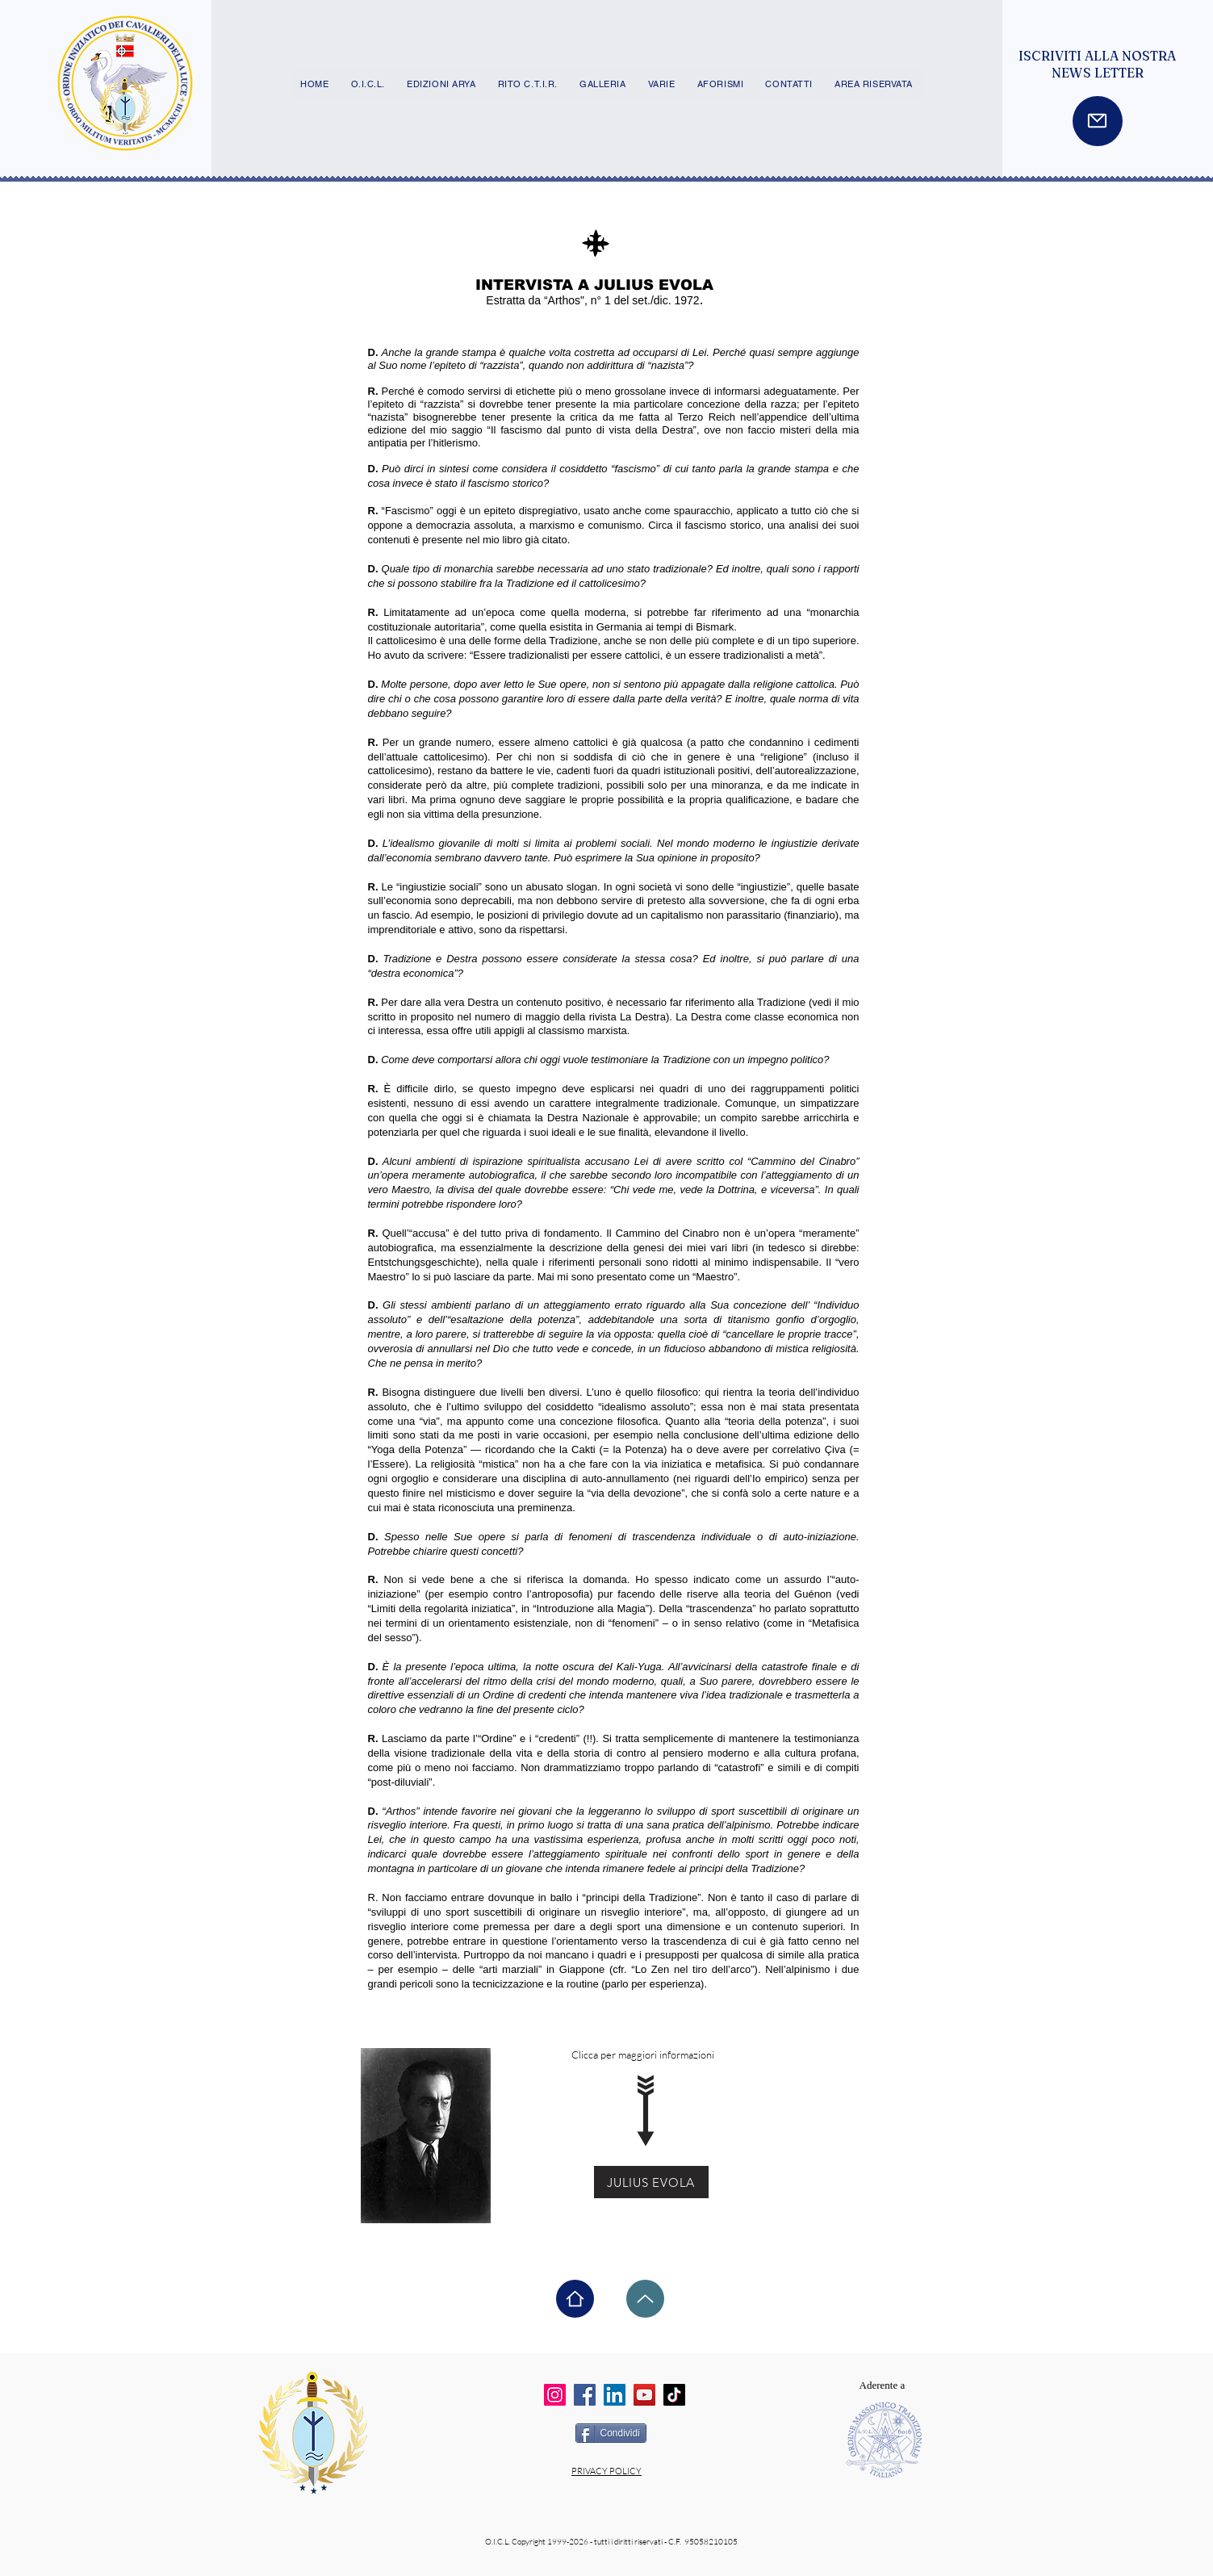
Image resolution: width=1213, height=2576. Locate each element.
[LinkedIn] (614, 2395)
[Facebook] (585, 2395)
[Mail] (1098, 121)
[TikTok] (674, 2395)
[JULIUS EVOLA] (651, 2182)
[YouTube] (644, 2395)
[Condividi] (610, 2433)
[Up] (645, 2299)
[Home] (575, 2299)
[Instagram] (555, 2395)
